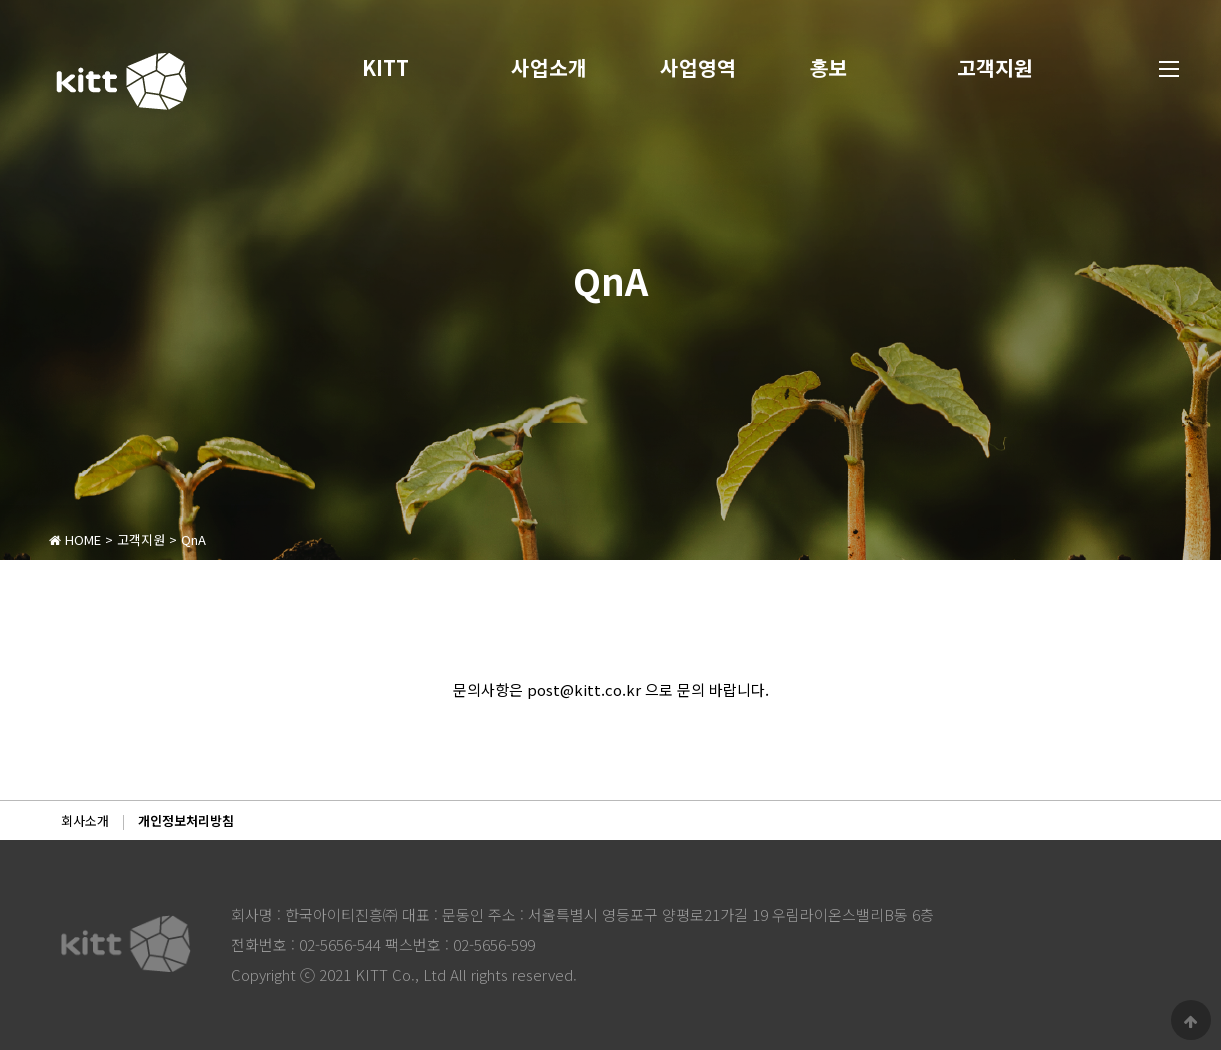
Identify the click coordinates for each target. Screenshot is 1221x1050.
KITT (385, 67)
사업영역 (698, 67)
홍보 (828, 67)
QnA (193, 539)
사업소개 (549, 67)
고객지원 (995, 67)
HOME (75, 539)
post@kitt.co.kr (584, 689)
